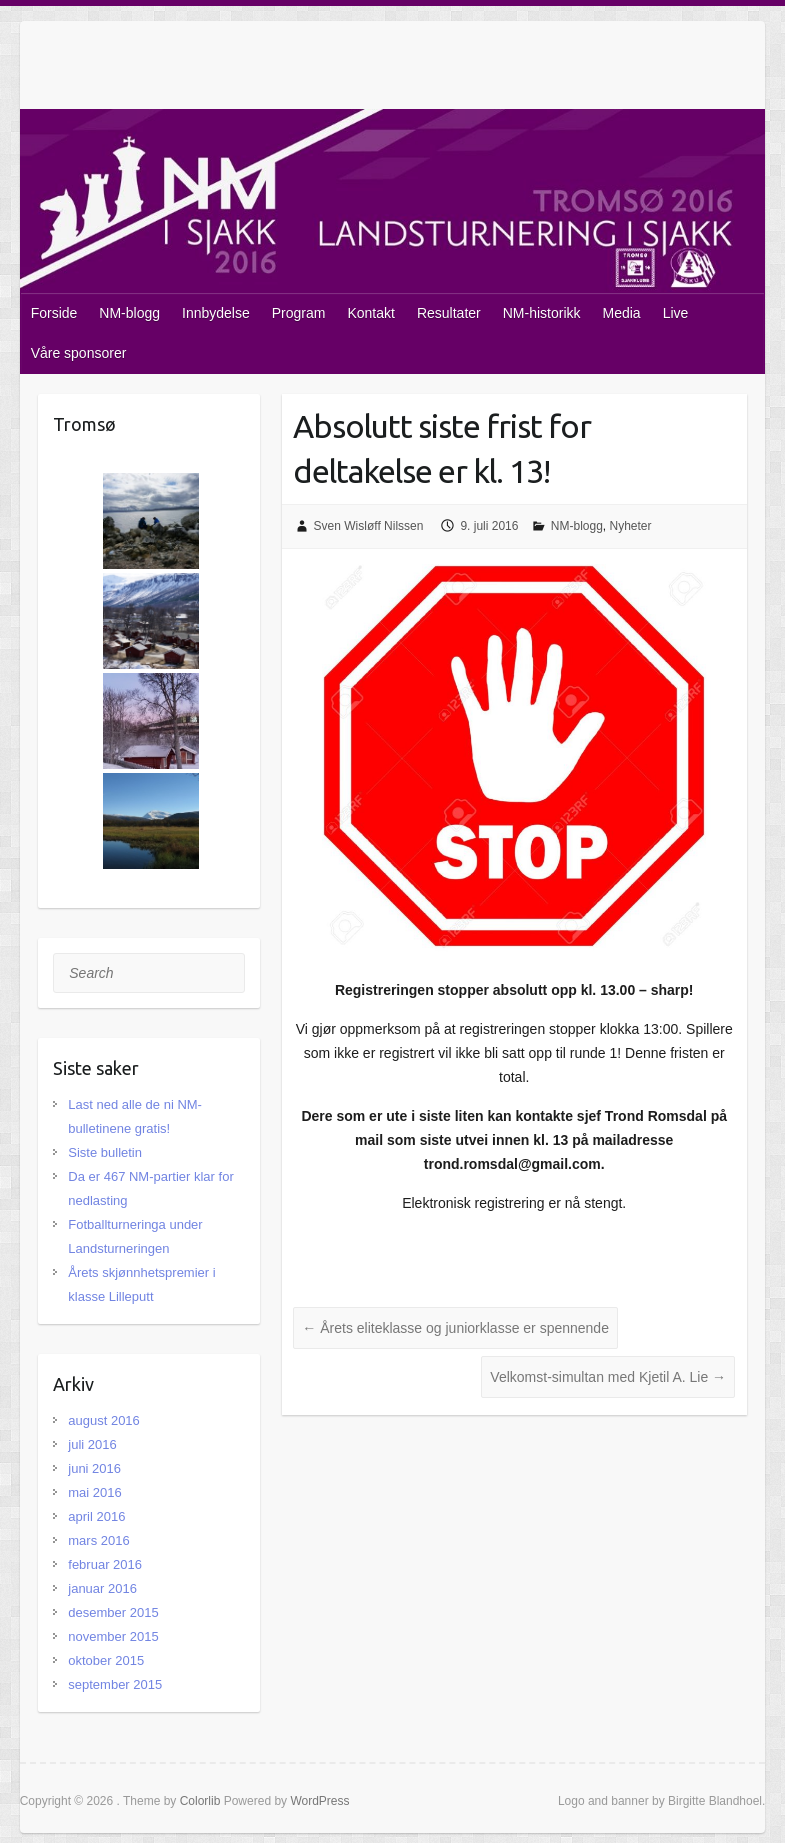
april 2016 (96, 1516)
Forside (54, 313)
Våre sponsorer (79, 353)
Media (622, 313)
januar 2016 (102, 1588)
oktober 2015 (106, 1660)
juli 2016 (92, 1444)
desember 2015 (113, 1612)
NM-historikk (542, 313)
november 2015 (113, 1636)
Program (299, 313)
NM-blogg (129, 313)
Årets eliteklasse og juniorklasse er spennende (455, 1328)
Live (676, 313)
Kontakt (370, 313)
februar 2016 (105, 1564)
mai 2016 (94, 1492)
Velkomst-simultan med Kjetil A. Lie (608, 1377)
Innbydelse (216, 313)
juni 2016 (94, 1468)
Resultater (449, 313)
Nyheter (631, 526)
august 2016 (104, 1420)
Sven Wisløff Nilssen (369, 526)
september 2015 (115, 1684)
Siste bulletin (105, 1152)
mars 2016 (98, 1540)
